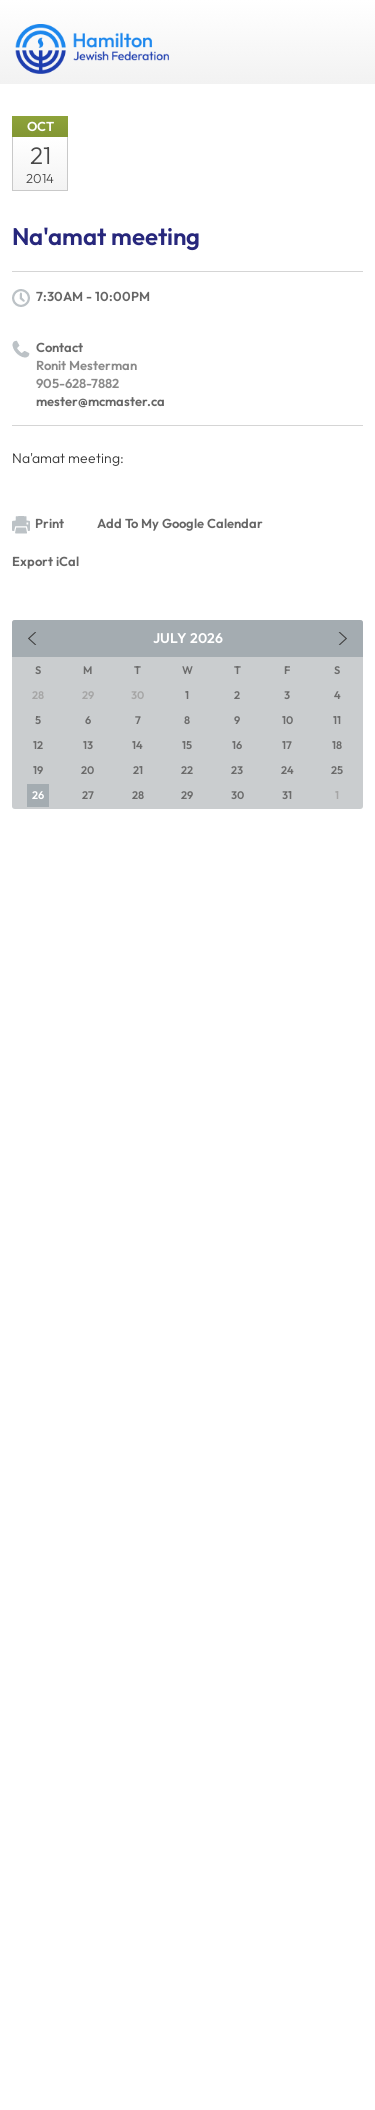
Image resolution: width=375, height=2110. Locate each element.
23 (237, 770)
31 (287, 795)
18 (337, 745)
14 (137, 745)
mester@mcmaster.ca (100, 401)
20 (87, 770)
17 (287, 745)
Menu (340, 42)
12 (38, 745)
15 (187, 745)
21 (138, 770)
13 (88, 745)
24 (287, 770)
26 (38, 795)
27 (88, 795)
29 (187, 795)
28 (138, 795)
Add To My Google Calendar (180, 523)
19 (38, 770)
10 (287, 720)
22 (187, 770)
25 (337, 770)
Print (38, 524)
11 (337, 720)
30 (237, 795)
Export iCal (45, 561)
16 (237, 745)
